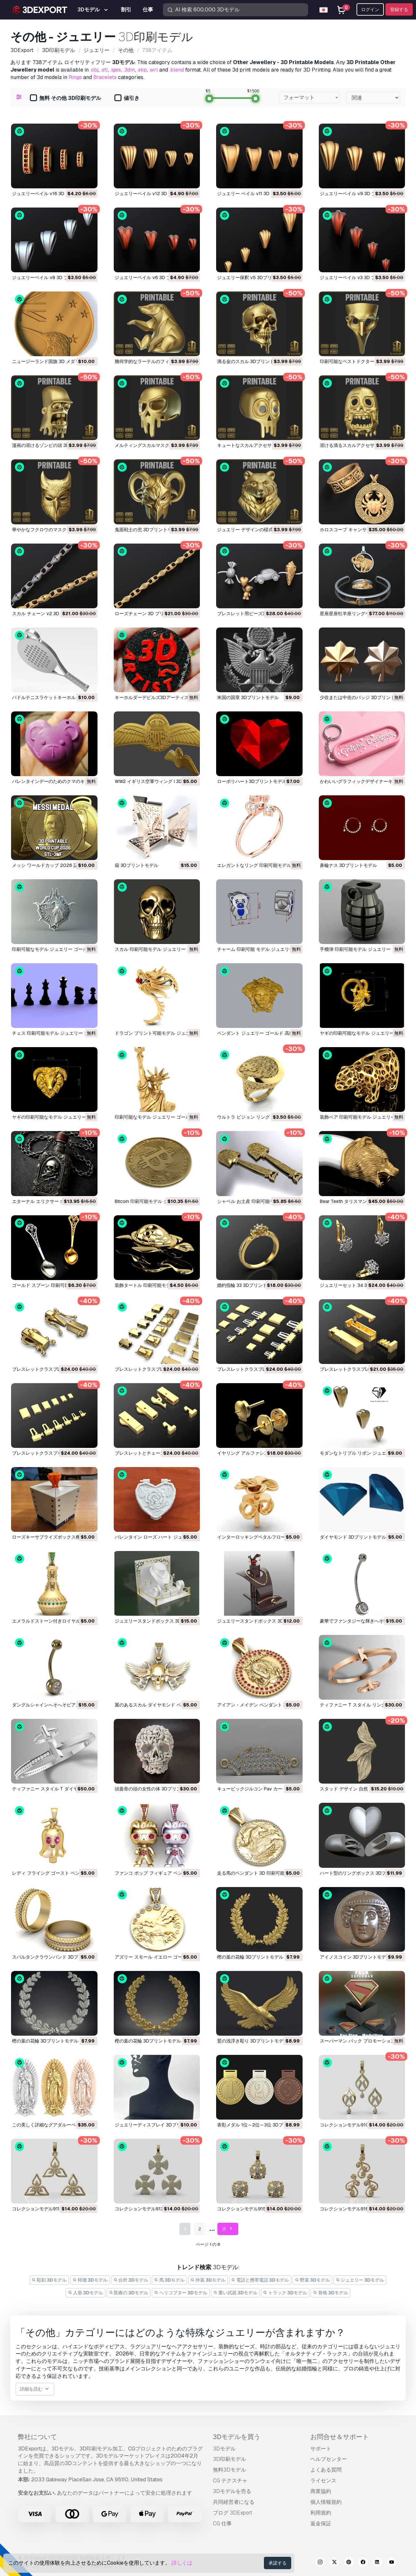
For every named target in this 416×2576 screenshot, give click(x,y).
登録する (399, 9)
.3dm (129, 69)
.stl (104, 69)
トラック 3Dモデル (285, 2293)
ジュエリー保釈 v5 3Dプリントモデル (256, 277)
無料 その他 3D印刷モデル (65, 98)
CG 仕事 (222, 2523)
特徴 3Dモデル (90, 2280)
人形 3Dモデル (85, 2293)
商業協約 (320, 2491)
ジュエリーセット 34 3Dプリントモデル (361, 1285)
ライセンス (323, 2480)
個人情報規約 (326, 2502)
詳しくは (182, 2562)
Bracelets (105, 77)
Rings (75, 77)
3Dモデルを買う (236, 2437)
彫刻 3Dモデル (49, 2280)
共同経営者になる (233, 2502)
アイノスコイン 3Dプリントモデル (355, 1957)
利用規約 (320, 2512)
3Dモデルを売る (232, 2491)
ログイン (370, 9)
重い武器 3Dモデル (235, 2293)
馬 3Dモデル (169, 2280)
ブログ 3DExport (232, 2512)
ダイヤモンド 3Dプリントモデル (353, 1537)
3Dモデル (224, 2448)
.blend (176, 69)
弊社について (37, 2437)
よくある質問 (326, 2469)
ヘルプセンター (328, 2459)
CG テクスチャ (230, 2480)
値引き (126, 98)
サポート (320, 2448)
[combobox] (309, 97)
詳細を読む (35, 2389)
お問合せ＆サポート (339, 2437)
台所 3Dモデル (131, 2280)
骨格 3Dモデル (330, 2293)
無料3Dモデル (229, 2469)
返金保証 (320, 2523)
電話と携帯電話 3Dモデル (260, 2280)
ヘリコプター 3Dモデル (180, 2293)
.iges (115, 69)
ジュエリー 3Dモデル (360, 2280)
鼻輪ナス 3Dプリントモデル (348, 865)
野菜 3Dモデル (312, 2280)
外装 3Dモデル (208, 2280)
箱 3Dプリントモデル (136, 865)
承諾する (277, 2563)
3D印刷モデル (229, 2459)
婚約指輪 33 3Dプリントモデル (249, 1285)
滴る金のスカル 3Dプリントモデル (252, 361)
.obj (94, 69)
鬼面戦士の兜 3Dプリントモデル (148, 530)
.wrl (153, 69)
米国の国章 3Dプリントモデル (248, 697)
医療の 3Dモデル (129, 2293)
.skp (142, 69)
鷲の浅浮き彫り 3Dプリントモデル (252, 2041)
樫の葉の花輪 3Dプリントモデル (250, 1957)
